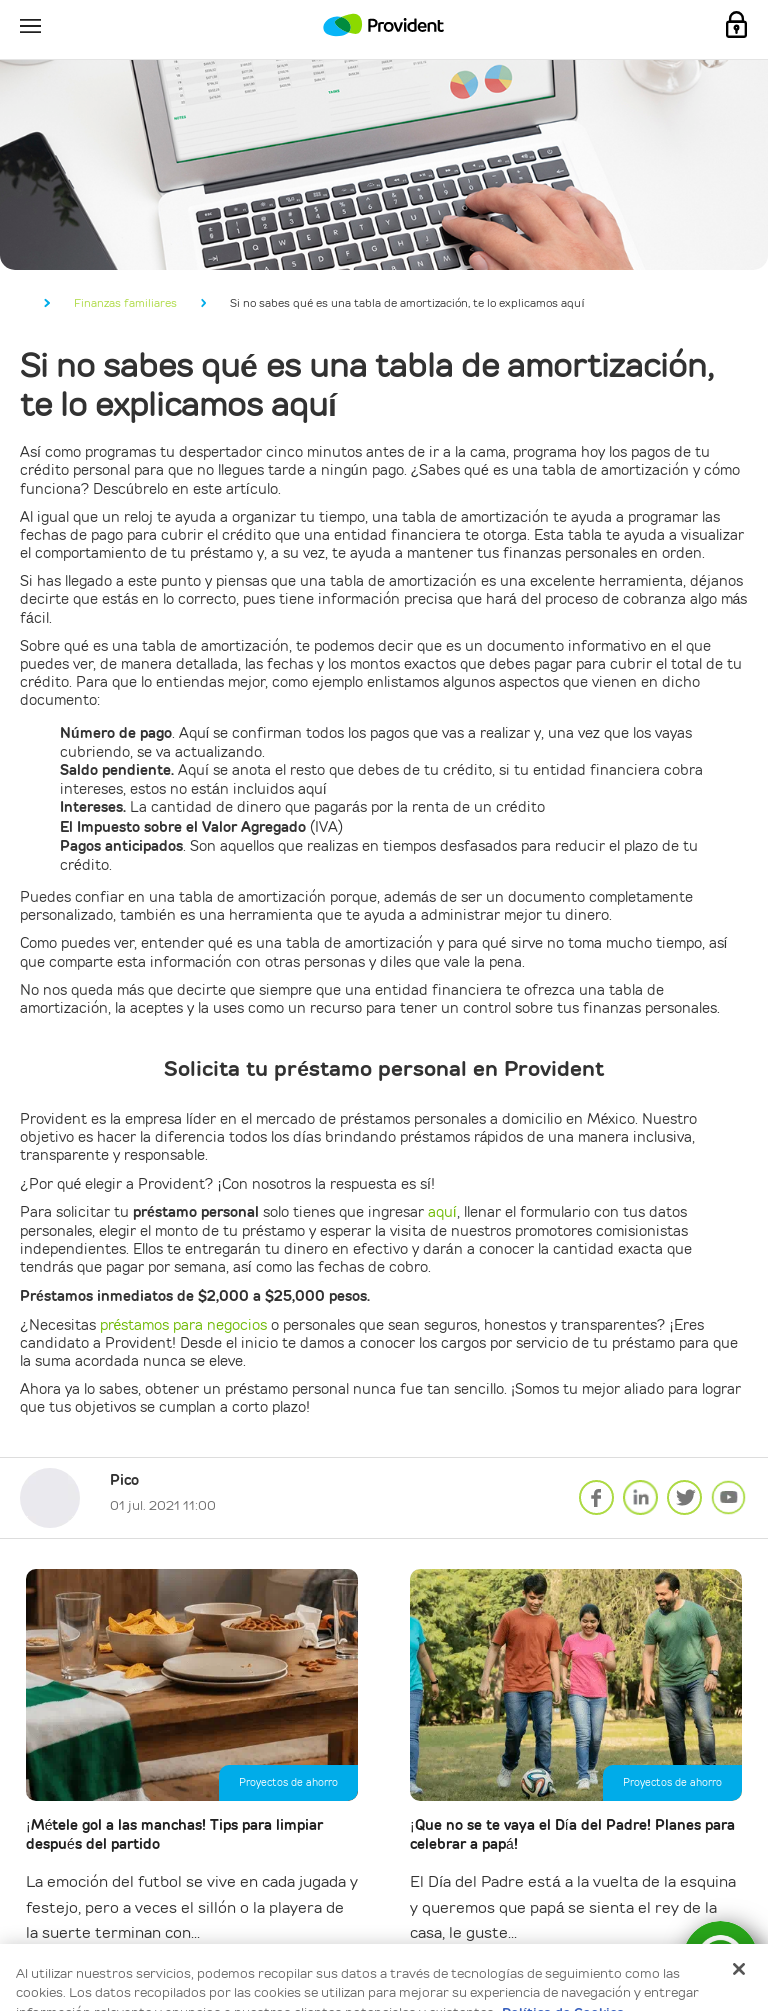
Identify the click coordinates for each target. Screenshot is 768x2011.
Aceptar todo (468, 1979)
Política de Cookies (563, 1926)
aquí (442, 1212)
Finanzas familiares (125, 303)
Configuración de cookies (306, 1979)
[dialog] (384, 1934)
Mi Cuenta (737, 25)
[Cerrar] (739, 1883)
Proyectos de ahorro (288, 1782)
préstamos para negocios (184, 1325)
